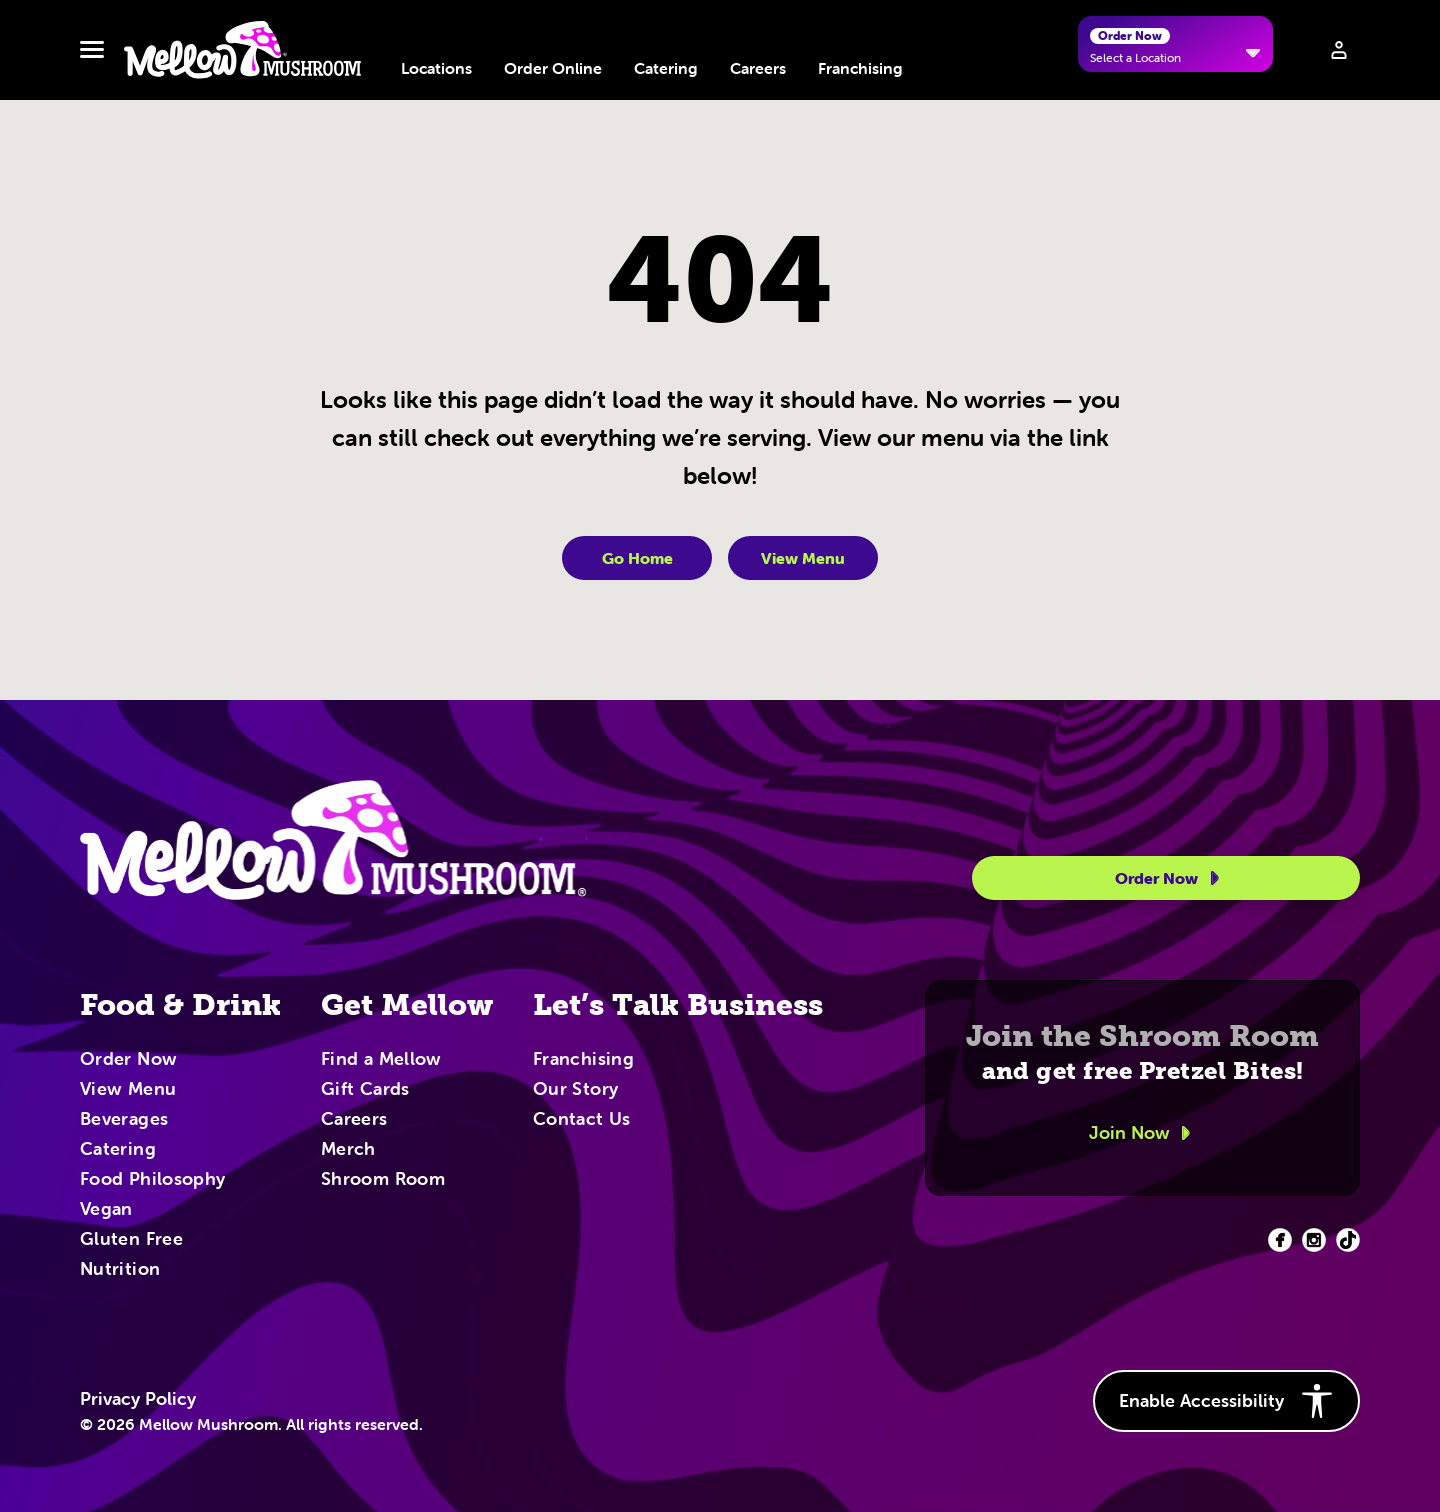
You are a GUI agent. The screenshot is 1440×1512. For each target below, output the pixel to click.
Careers (758, 68)
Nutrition (120, 1270)
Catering (666, 68)
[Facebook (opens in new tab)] (1280, 1240)
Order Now (1170, 878)
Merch (348, 1150)
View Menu (803, 558)
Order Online (553, 68)
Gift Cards (365, 1090)
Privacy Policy (138, 1399)
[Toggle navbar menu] (92, 50)
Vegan (106, 1210)
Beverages (124, 1120)
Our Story (575, 1090)
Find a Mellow (381, 1060)
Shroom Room (383, 1180)
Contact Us (582, 1120)
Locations (436, 68)
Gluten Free (131, 1240)
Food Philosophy (152, 1180)
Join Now (1143, 1133)
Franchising (860, 68)
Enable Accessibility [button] (1226, 1401)
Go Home (637, 558)
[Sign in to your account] (1339, 50)
